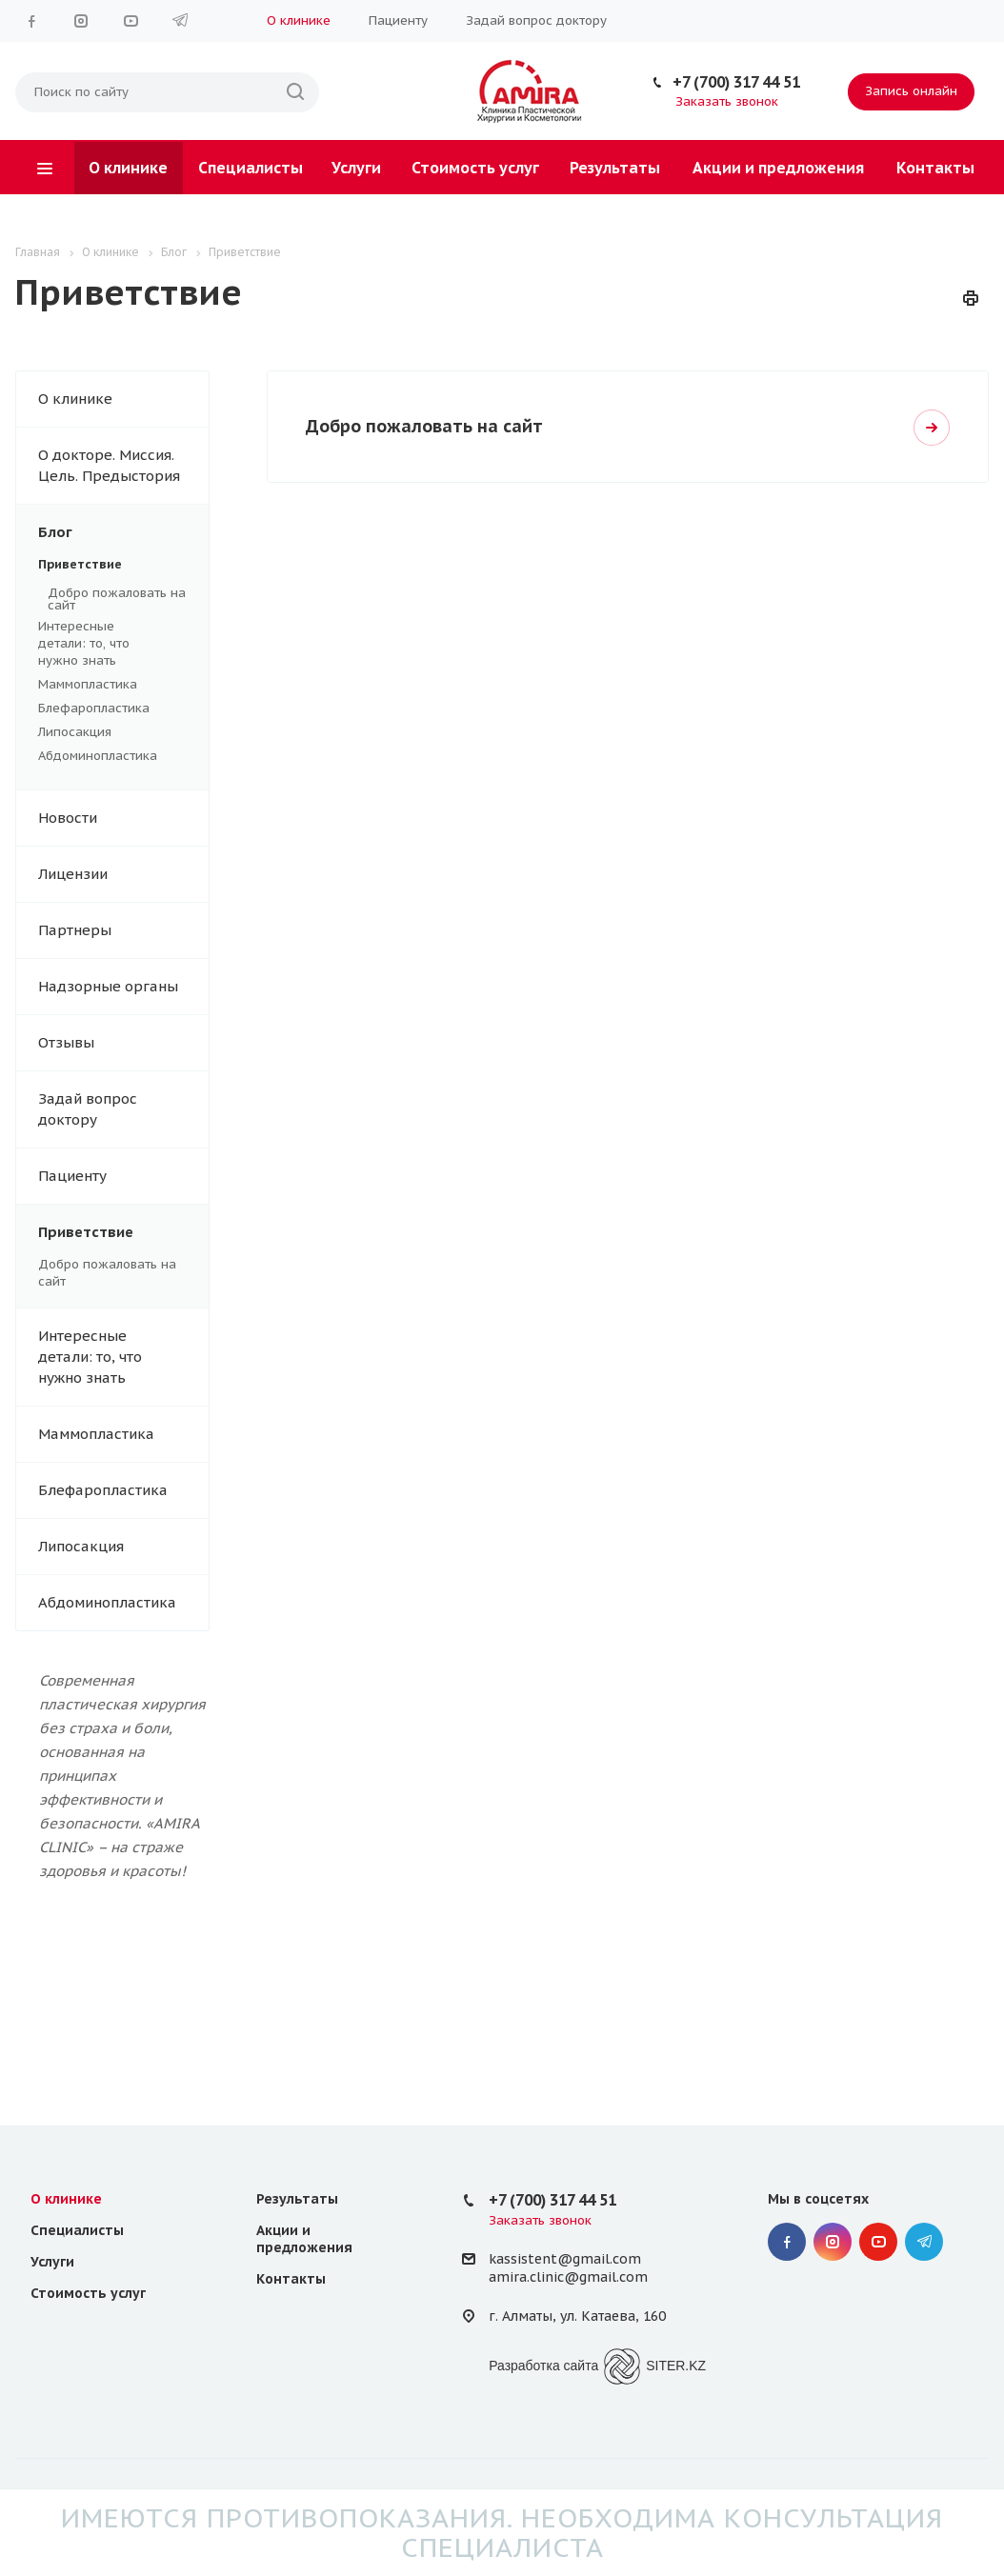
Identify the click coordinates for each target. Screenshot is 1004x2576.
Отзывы (66, 1042)
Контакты (935, 167)
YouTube (130, 21)
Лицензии (73, 874)
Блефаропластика (112, 708)
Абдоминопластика (112, 756)
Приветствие (112, 564)
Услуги (356, 167)
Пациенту (398, 20)
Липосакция (112, 732)
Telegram (180, 21)
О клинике (299, 20)
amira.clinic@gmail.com (568, 2277)
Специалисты (250, 167)
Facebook (31, 21)
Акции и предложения (778, 167)
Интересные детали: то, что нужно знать (112, 643)
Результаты (615, 167)
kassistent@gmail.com (565, 2258)
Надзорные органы (108, 986)
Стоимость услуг (475, 167)
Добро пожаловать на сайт (117, 599)
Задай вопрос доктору (536, 20)
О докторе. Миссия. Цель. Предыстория (109, 465)
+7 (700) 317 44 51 (736, 81)
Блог (123, 532)
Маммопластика (112, 684)
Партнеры (74, 930)
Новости (67, 818)
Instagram (81, 21)
